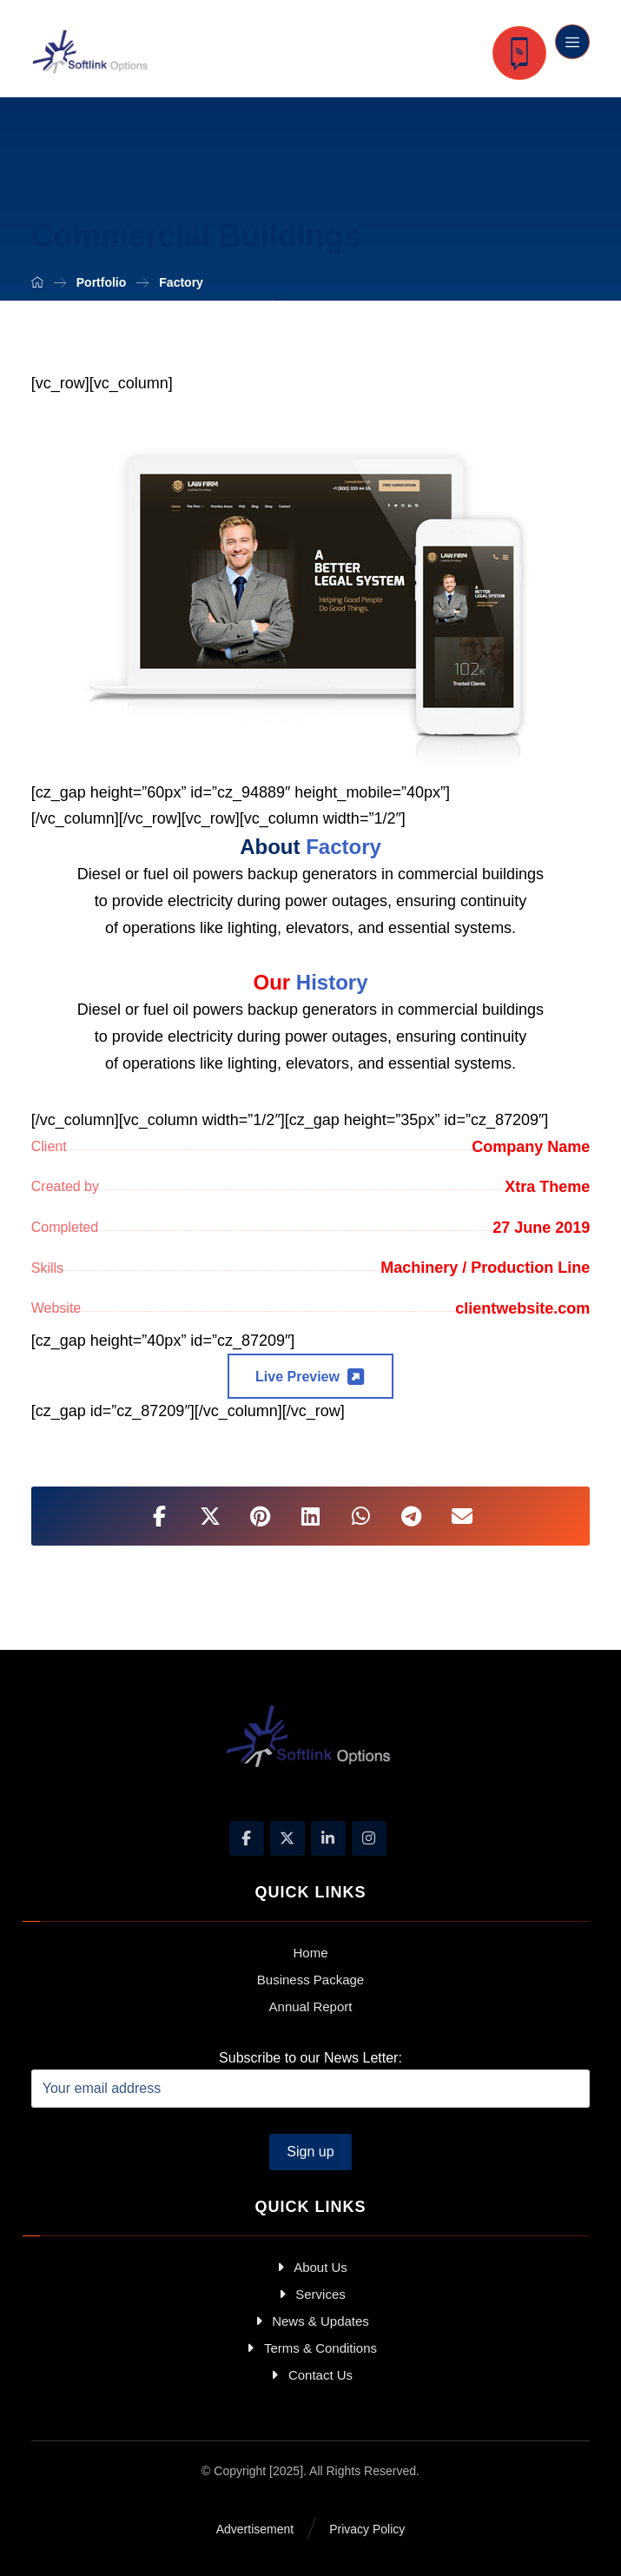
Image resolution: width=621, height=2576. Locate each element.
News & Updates (310, 2321)
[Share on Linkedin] (311, 1516)
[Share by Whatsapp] (361, 1516)
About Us (310, 2267)
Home (310, 1952)
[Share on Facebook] (160, 1516)
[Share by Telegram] (412, 1516)
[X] (287, 1838)
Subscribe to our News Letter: (311, 2079)
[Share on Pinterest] (260, 1516)
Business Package (310, 1979)
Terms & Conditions (310, 2348)
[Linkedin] (328, 1838)
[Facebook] (246, 1838)
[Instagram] (369, 1838)
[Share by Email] (462, 1516)
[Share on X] (210, 1516)
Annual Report (311, 2006)
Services (310, 2294)
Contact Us (310, 2374)
